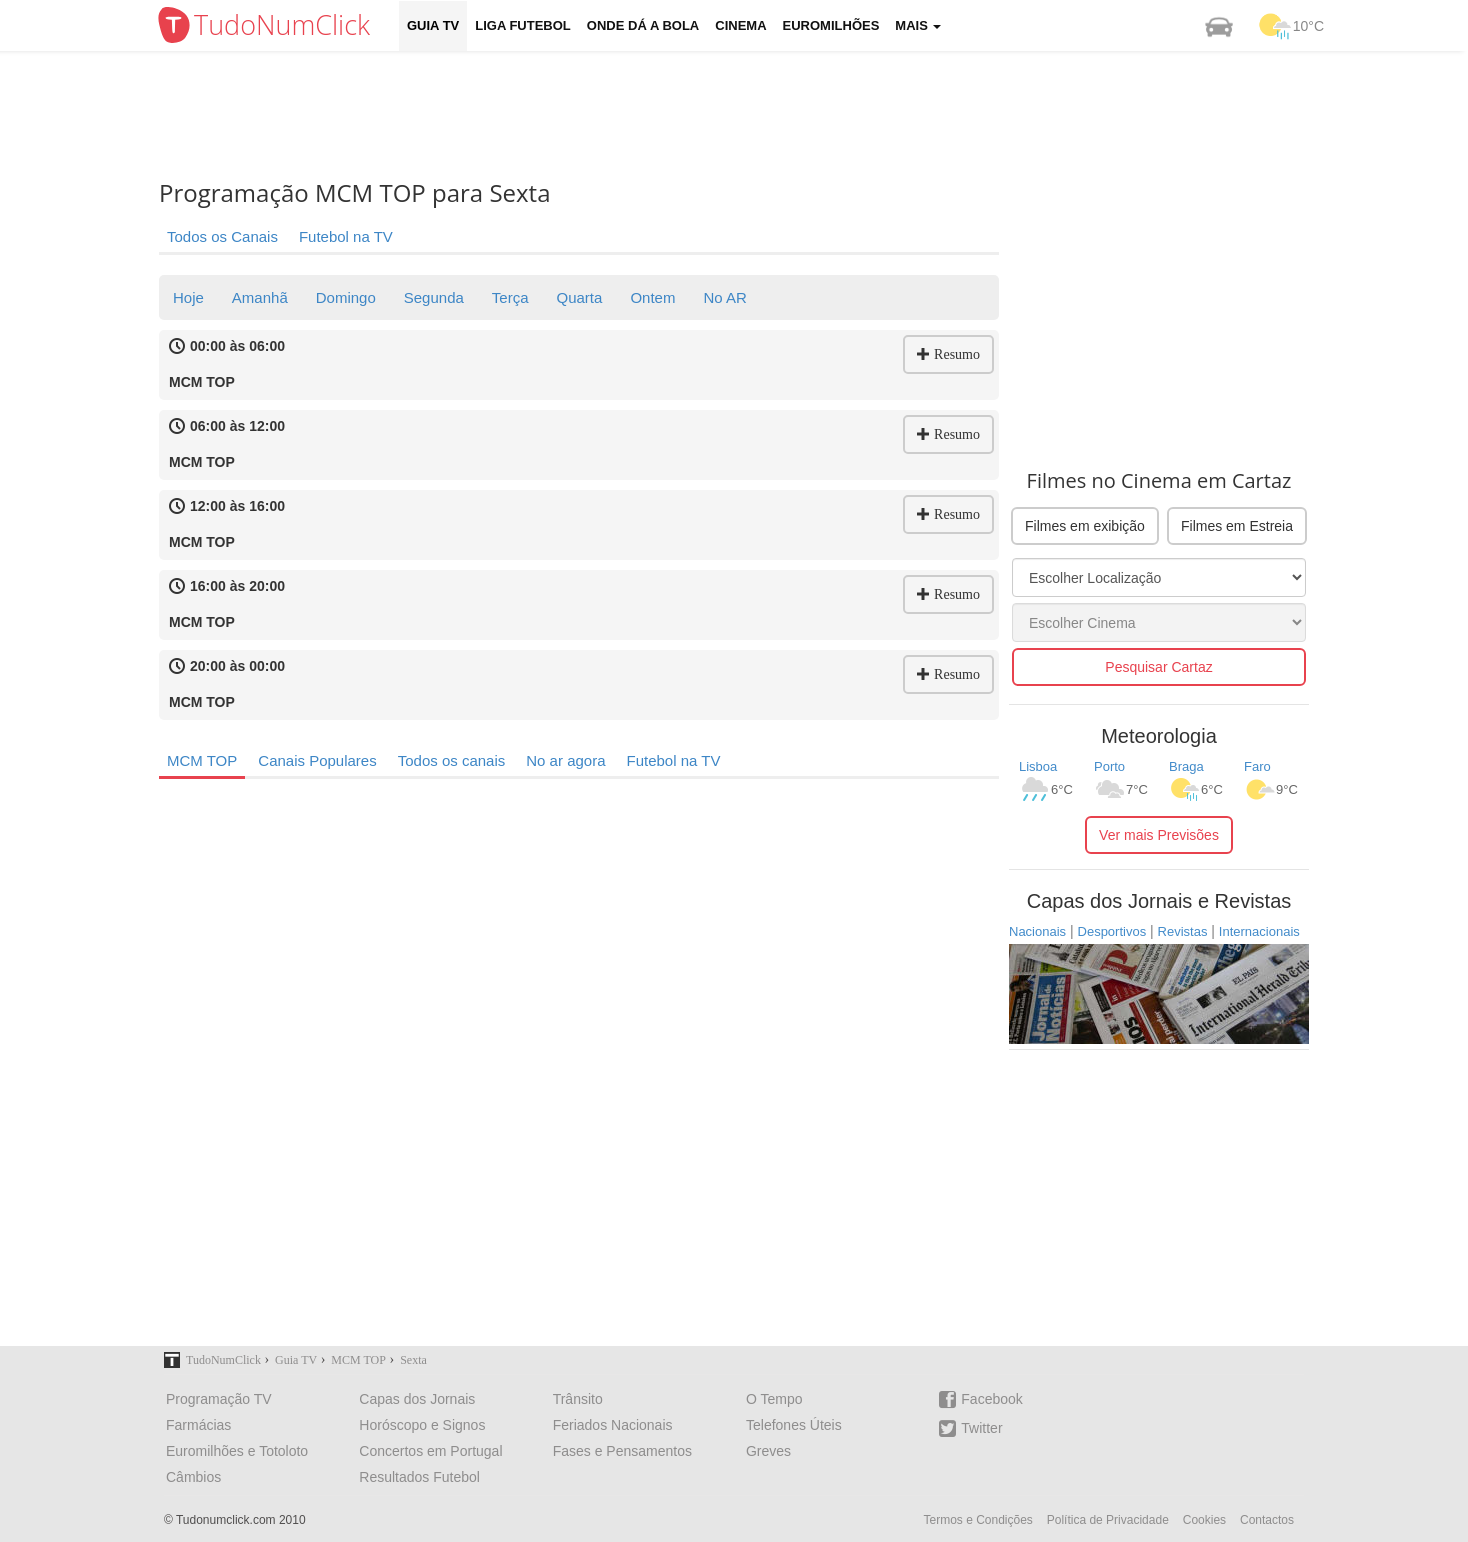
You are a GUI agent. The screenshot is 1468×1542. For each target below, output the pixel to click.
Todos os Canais (222, 236)
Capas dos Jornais (417, 1399)
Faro (1257, 766)
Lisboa (1038, 766)
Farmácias (198, 1425)
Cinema (740, 25)
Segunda (434, 297)
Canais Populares (317, 760)
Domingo (346, 297)
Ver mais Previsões (1159, 835)
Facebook (980, 1399)
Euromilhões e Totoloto (237, 1451)
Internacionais (1259, 931)
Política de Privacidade (1108, 1520)
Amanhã (260, 297)
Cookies (1204, 1520)
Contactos (1267, 1520)
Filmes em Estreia (1237, 526)
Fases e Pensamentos (622, 1451)
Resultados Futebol (419, 1477)
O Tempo (774, 1399)
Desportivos (1112, 931)
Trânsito (578, 1399)
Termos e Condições (977, 1520)
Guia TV (433, 25)
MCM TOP (202, 760)
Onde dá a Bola (643, 25)
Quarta (580, 297)
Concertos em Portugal (430, 1451)
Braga (1186, 766)
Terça (510, 297)
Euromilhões (831, 25)
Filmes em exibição (1085, 526)
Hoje (188, 297)
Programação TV (219, 1399)
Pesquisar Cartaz (1158, 667)
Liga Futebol (523, 25)
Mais (918, 25)
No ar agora (565, 760)
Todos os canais (452, 760)
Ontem (652, 297)
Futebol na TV (346, 236)
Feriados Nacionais (613, 1425)
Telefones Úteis (794, 1425)
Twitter (970, 1428)
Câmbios (193, 1477)
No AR (724, 297)
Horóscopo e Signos (422, 1425)
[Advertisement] (749, 115)
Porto (1109, 766)
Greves (768, 1451)
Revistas (1183, 931)
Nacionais (1037, 931)
